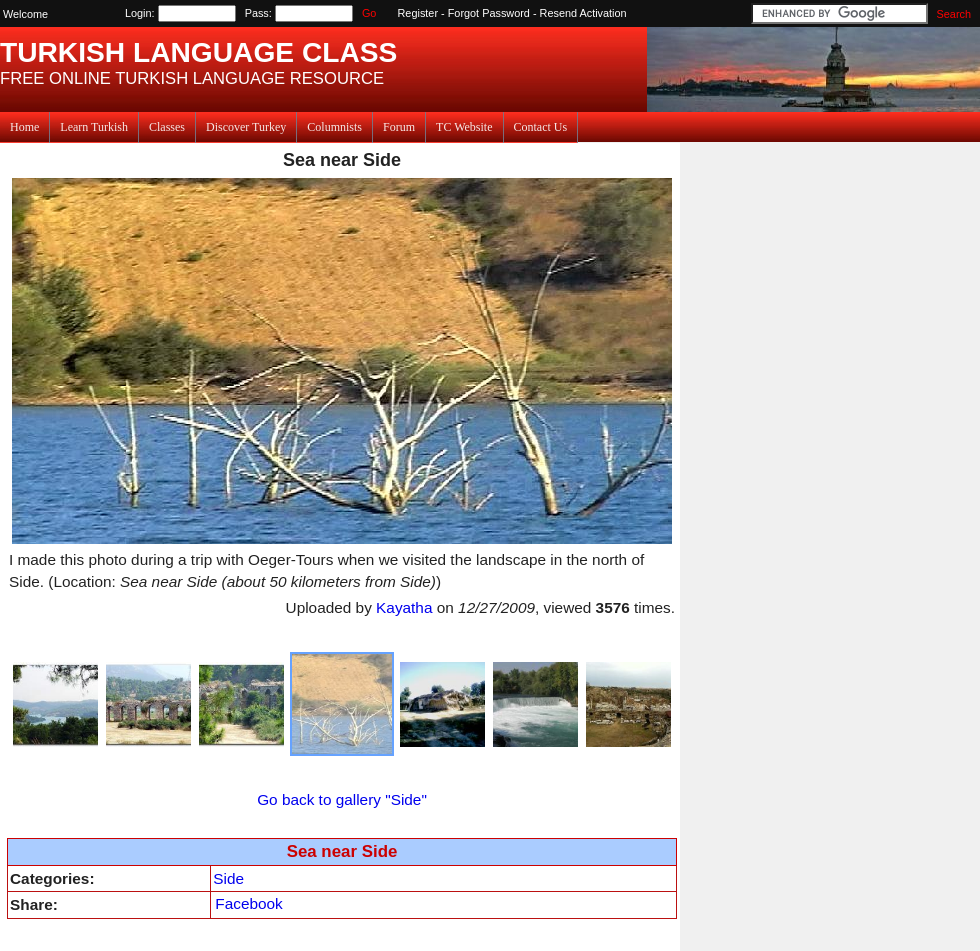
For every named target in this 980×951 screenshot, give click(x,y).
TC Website (464, 127)
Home (24, 127)
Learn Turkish (94, 127)
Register (418, 13)
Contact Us (541, 127)
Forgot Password (489, 13)
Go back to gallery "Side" (342, 799)
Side (228, 878)
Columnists (334, 127)
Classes (167, 127)
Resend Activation (583, 13)
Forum (399, 127)
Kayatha (404, 607)
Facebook (248, 903)
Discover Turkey (246, 127)
